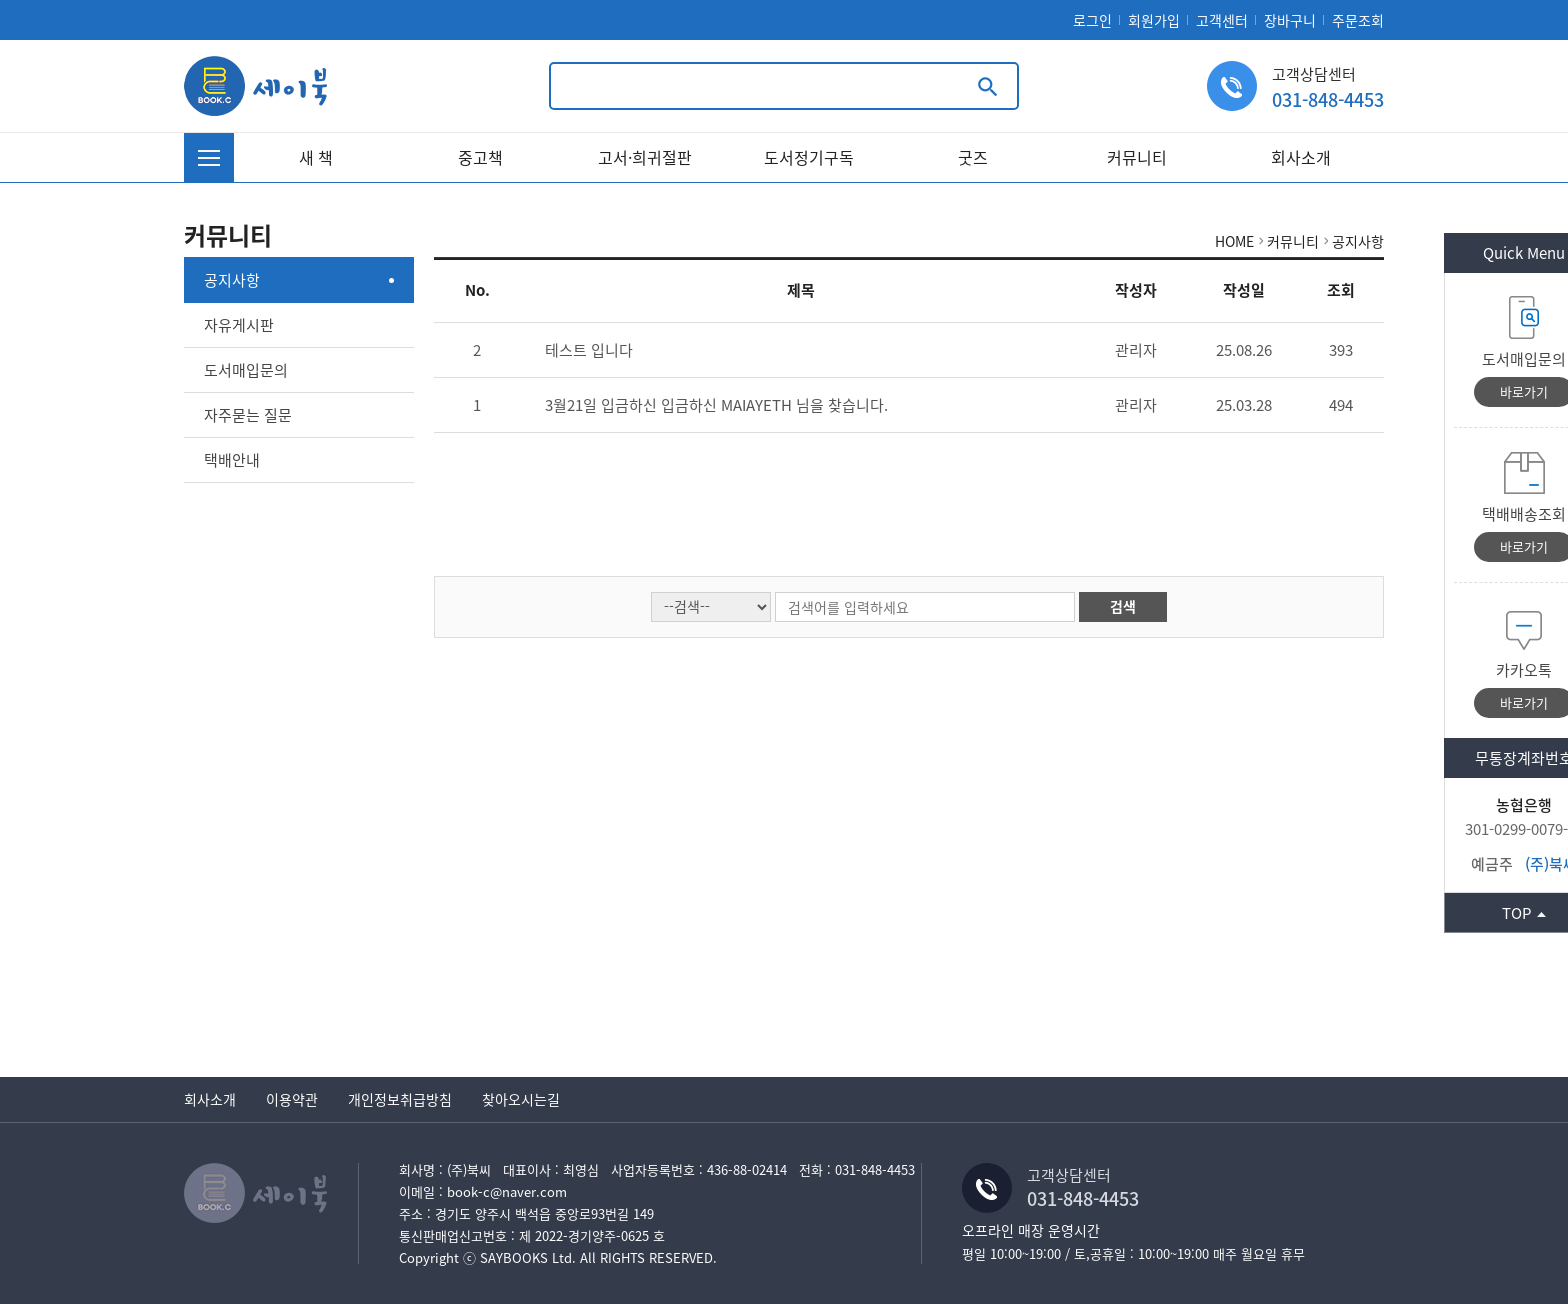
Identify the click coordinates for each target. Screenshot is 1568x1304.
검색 (1123, 606)
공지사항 (232, 280)
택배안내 (232, 460)
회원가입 (1154, 20)
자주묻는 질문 (248, 415)
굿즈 (973, 157)
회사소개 (1301, 157)
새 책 (316, 157)
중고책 (480, 157)
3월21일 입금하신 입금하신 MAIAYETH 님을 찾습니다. (716, 405)
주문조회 (1358, 20)
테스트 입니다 (589, 350)
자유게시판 (239, 325)
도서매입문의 (246, 370)
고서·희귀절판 (645, 157)
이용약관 (292, 1099)
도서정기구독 (809, 157)
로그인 (1092, 20)
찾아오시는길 (521, 1099)
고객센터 (1222, 20)
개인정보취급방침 (400, 1099)
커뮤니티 (1137, 157)
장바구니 (1290, 20)
